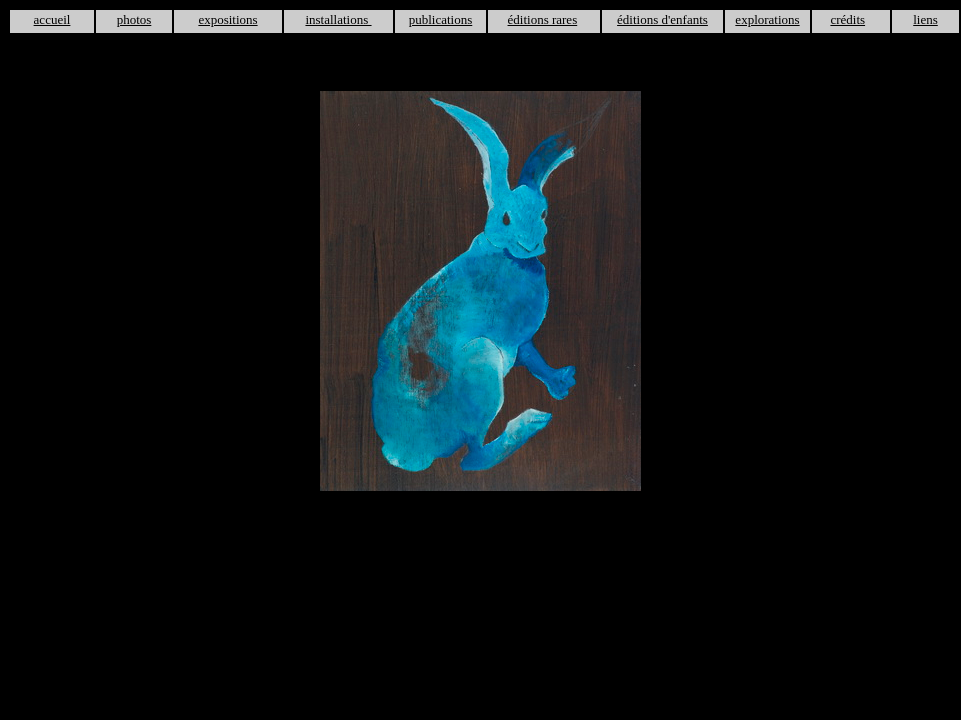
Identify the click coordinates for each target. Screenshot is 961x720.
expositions (227, 19)
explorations (767, 19)
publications (441, 19)
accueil (52, 19)
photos (134, 19)
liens (925, 19)
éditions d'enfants (662, 19)
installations (338, 19)
